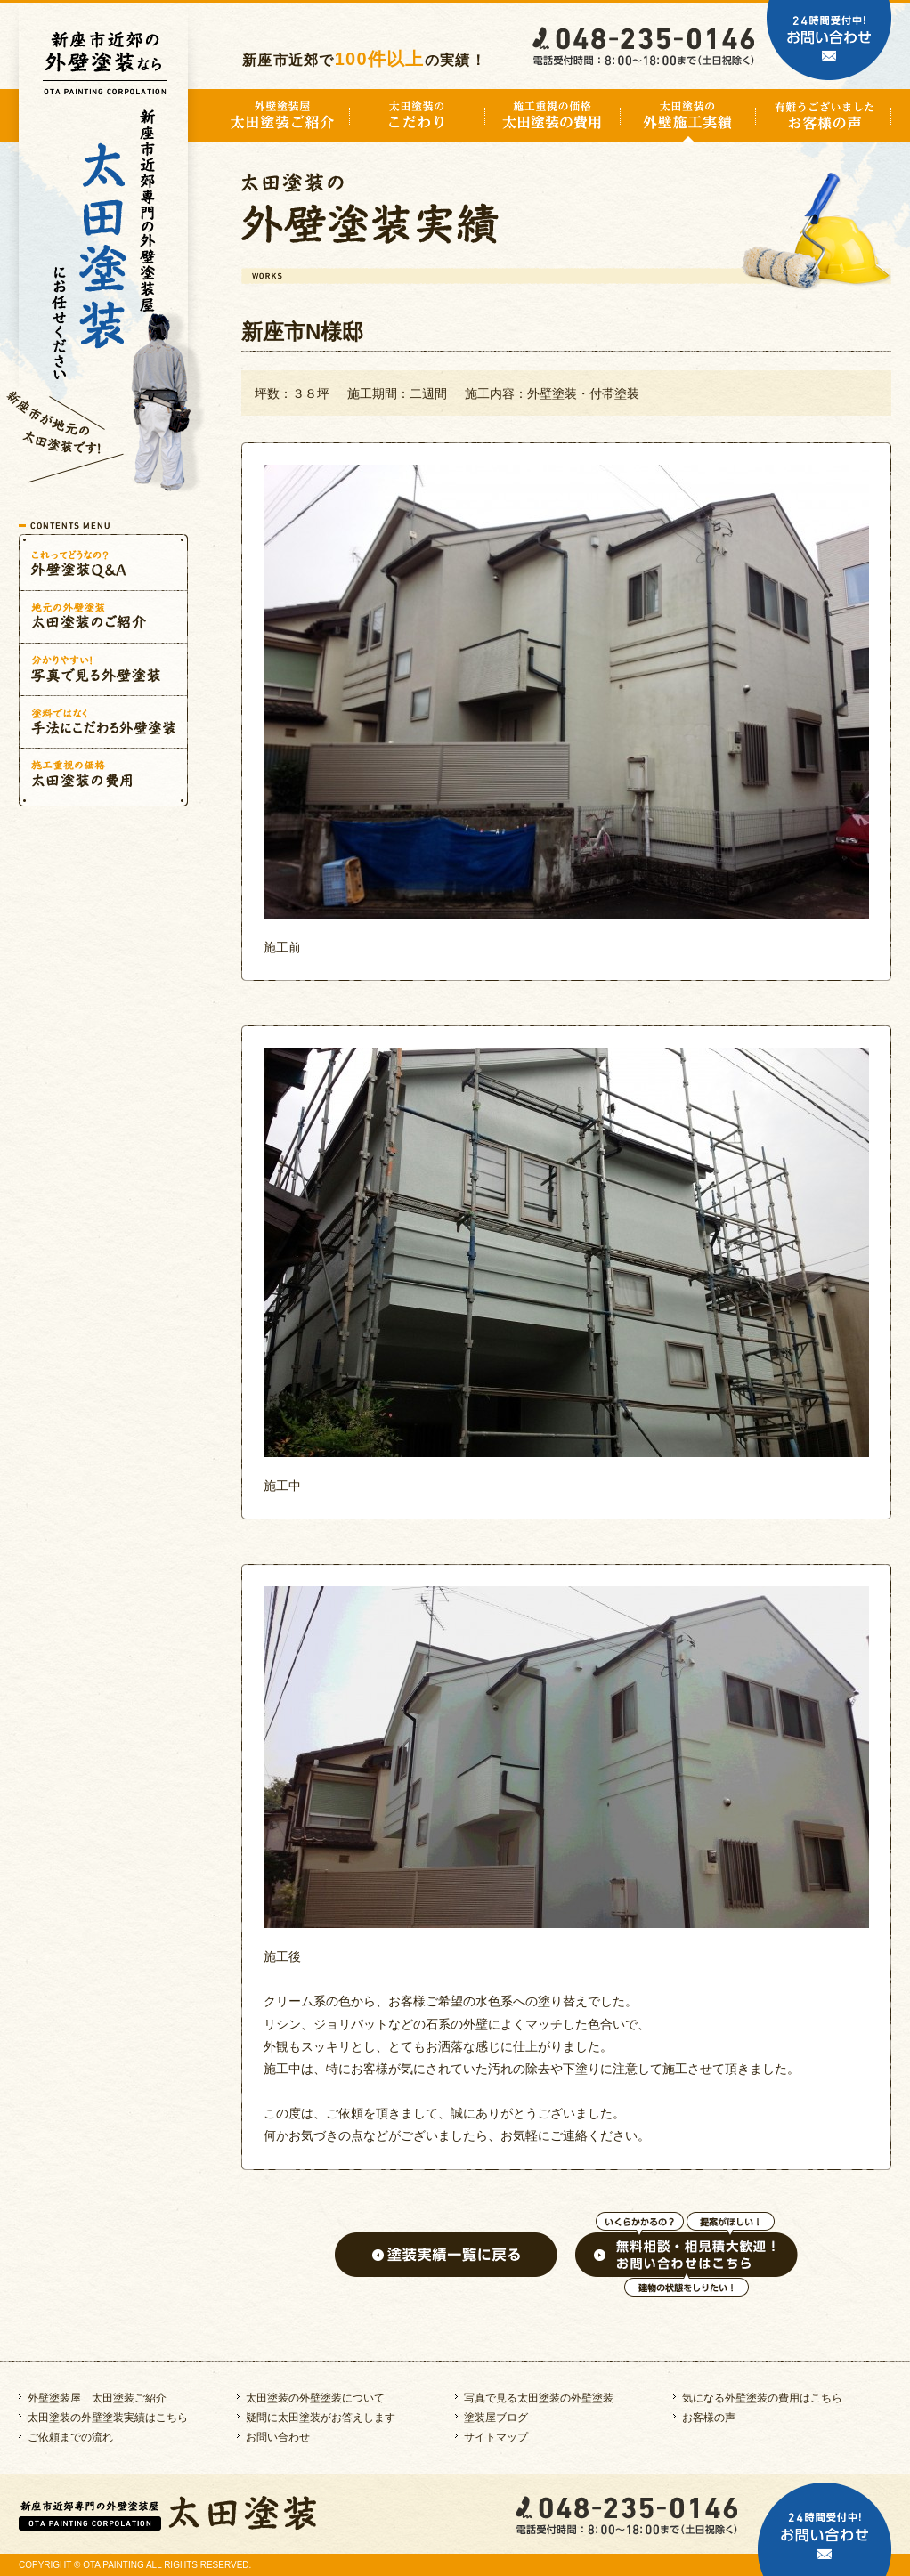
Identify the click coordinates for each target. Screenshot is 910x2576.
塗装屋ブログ (496, 2417)
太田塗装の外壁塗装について (315, 2398)
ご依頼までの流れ (70, 2437)
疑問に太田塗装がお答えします (320, 2417)
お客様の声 (708, 2417)
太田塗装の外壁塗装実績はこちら (108, 2417)
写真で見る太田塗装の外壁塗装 (538, 2398)
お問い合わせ (278, 2437)
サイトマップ (496, 2437)
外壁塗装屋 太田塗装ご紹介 (97, 2398)
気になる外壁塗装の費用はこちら (762, 2398)
